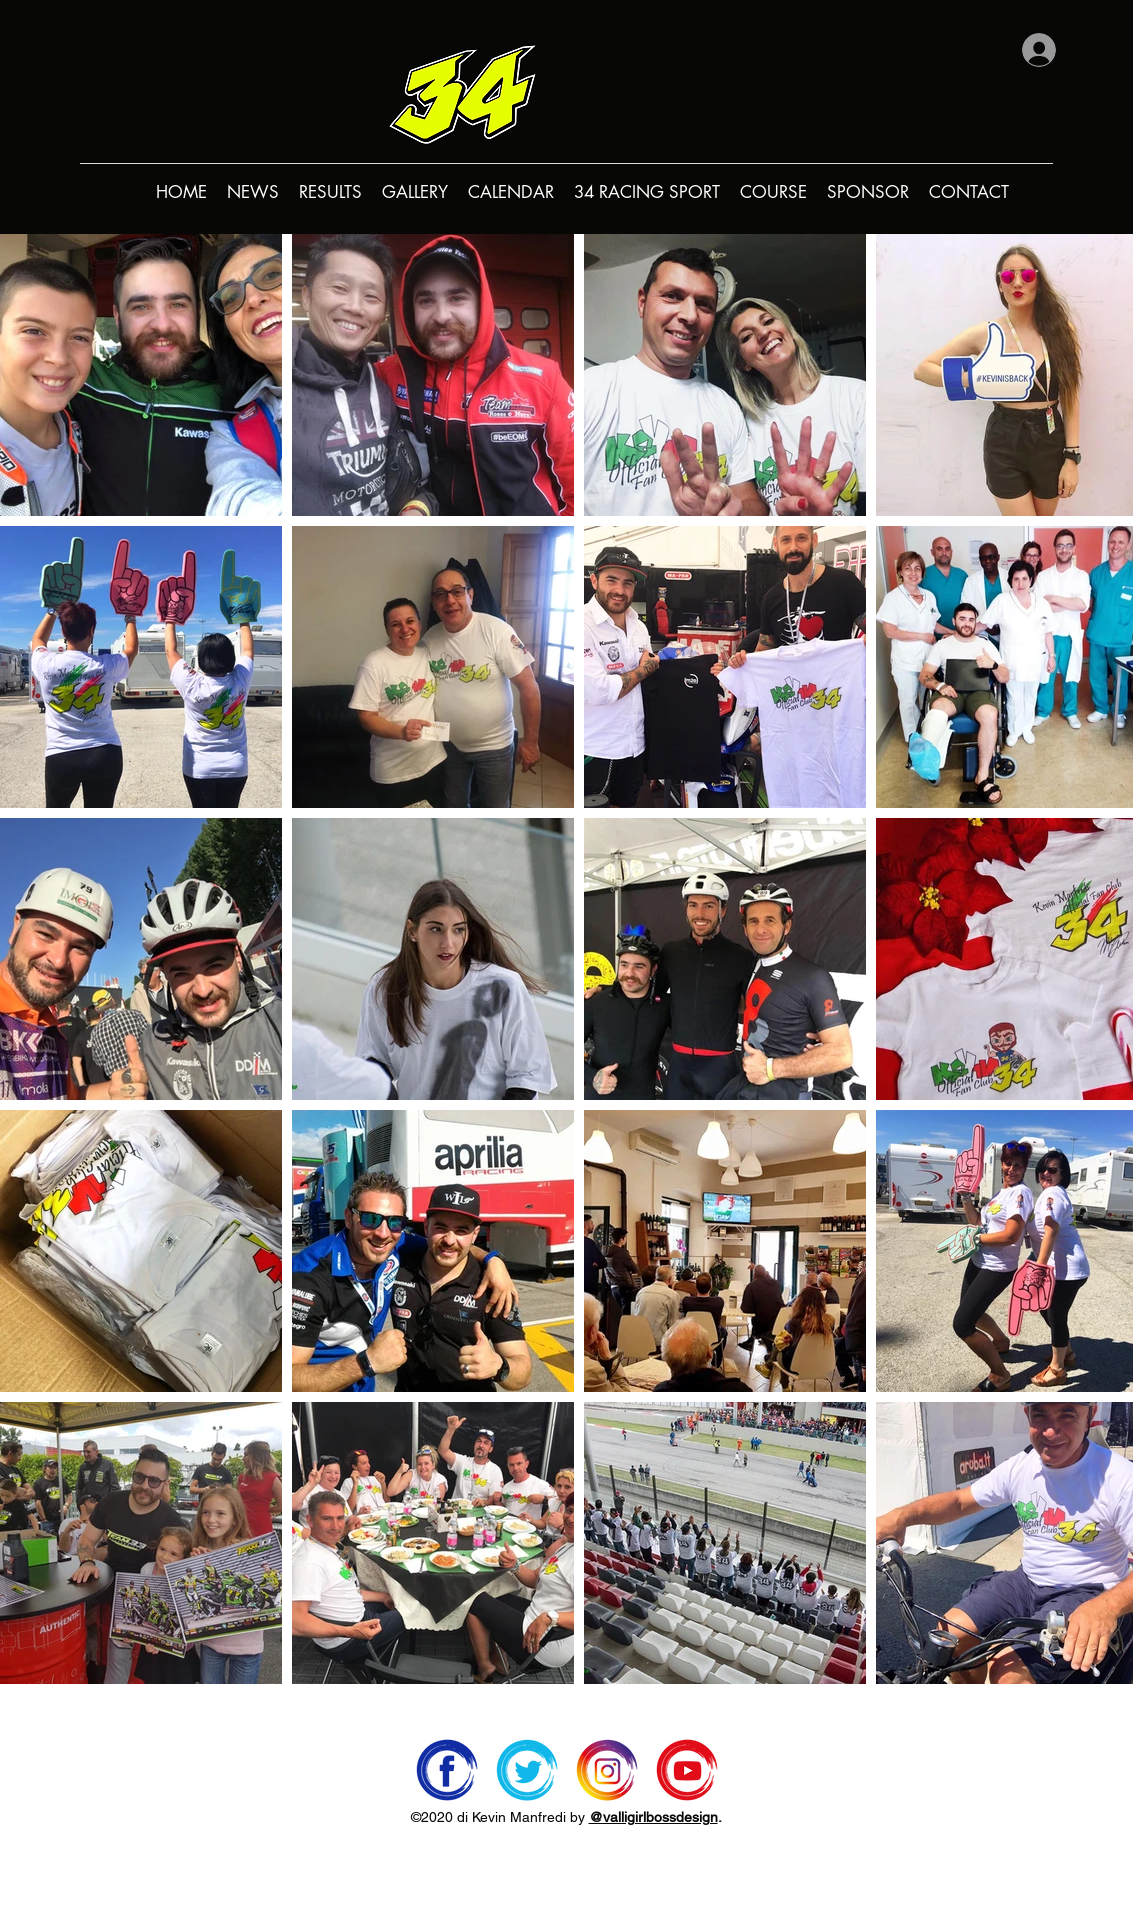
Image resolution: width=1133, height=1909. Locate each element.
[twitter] (527, 1770)
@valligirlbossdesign (653, 1817)
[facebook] (447, 1770)
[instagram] (607, 1770)
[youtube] (687, 1770)
